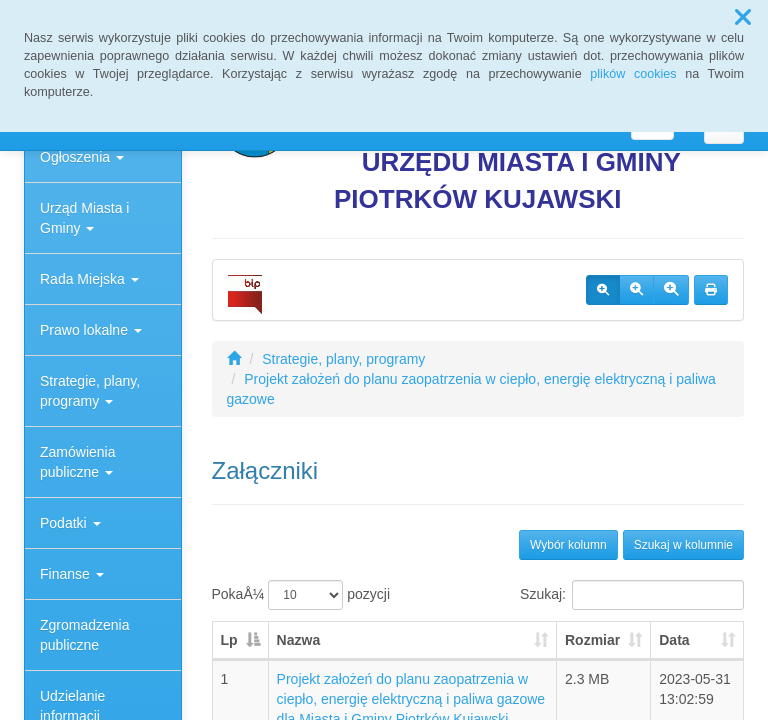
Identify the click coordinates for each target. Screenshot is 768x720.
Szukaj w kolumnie (683, 545)
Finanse (72, 574)
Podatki (70, 523)
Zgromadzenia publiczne (85, 635)
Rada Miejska (89, 279)
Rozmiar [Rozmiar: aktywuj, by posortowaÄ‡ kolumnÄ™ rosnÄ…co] (592, 640)
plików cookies (633, 74)
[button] (743, 18)
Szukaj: (632, 595)
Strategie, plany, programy (90, 391)
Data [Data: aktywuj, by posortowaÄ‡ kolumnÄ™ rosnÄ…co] (674, 640)
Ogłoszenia (82, 157)
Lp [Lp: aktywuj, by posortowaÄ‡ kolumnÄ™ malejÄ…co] (229, 640)
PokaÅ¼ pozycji (301, 595)
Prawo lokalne (91, 330)
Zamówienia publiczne (77, 462)
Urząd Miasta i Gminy (84, 218)
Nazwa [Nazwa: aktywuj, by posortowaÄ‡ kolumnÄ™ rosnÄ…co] (299, 640)
